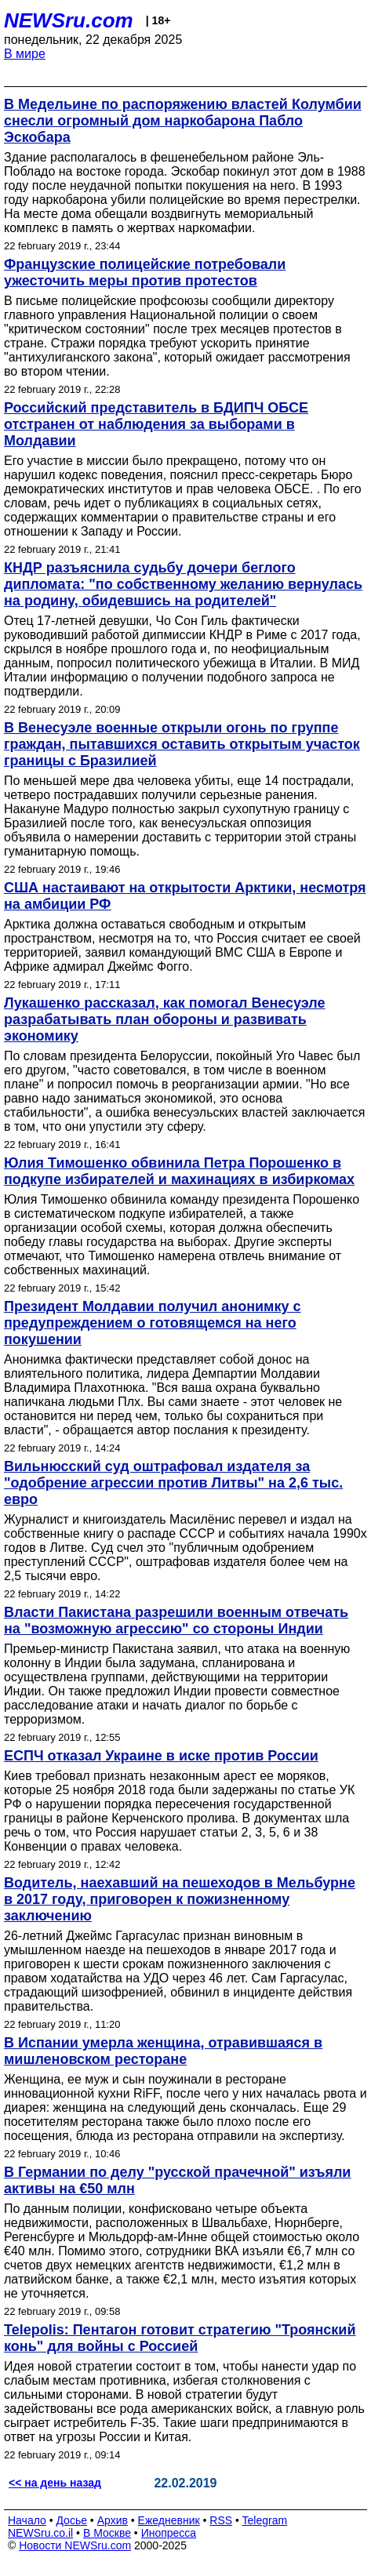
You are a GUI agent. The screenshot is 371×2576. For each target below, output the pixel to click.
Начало (27, 2520)
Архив (112, 2520)
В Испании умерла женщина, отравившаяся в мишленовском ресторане (163, 2051)
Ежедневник (169, 2520)
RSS (220, 2520)
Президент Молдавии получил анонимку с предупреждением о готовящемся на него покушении (152, 1323)
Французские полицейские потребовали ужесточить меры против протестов (145, 272)
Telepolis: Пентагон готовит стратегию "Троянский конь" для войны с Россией (180, 2338)
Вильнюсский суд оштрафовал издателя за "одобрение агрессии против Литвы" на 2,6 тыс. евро (173, 1483)
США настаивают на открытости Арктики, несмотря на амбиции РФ (185, 896)
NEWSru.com (68, 20)
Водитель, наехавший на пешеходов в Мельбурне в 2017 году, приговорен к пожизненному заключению (179, 1899)
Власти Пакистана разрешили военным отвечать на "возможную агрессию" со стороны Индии (176, 1620)
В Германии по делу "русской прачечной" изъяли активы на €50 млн (177, 2180)
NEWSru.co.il (40, 2533)
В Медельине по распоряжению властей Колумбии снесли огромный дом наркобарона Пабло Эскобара (183, 120)
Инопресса (169, 2533)
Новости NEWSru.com (75, 2545)
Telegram (265, 2520)
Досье (71, 2520)
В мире (24, 53)
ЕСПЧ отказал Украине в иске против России (161, 1756)
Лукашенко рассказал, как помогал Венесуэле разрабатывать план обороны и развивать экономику (165, 1019)
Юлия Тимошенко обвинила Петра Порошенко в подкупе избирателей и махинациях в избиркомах (179, 1171)
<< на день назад (55, 2482)
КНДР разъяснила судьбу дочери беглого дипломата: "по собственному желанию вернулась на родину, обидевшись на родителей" (183, 584)
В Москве (107, 2533)
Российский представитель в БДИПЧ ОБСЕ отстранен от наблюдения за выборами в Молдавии (156, 424)
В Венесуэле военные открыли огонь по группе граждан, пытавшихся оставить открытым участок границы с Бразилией (182, 744)
